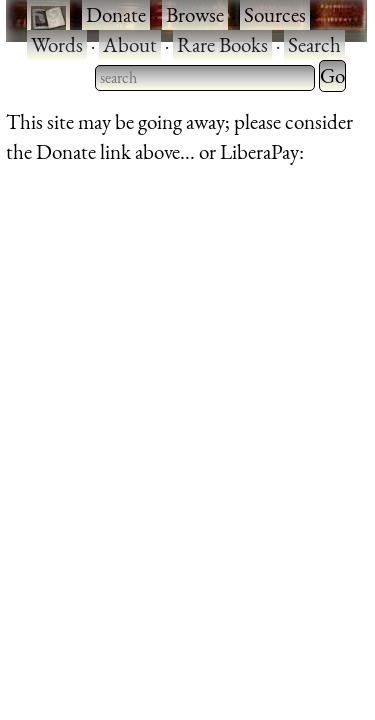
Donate (116, 14)
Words (57, 44)
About (130, 44)
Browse (195, 14)
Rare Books (222, 44)
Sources (275, 14)
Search (314, 44)
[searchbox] (205, 78)
